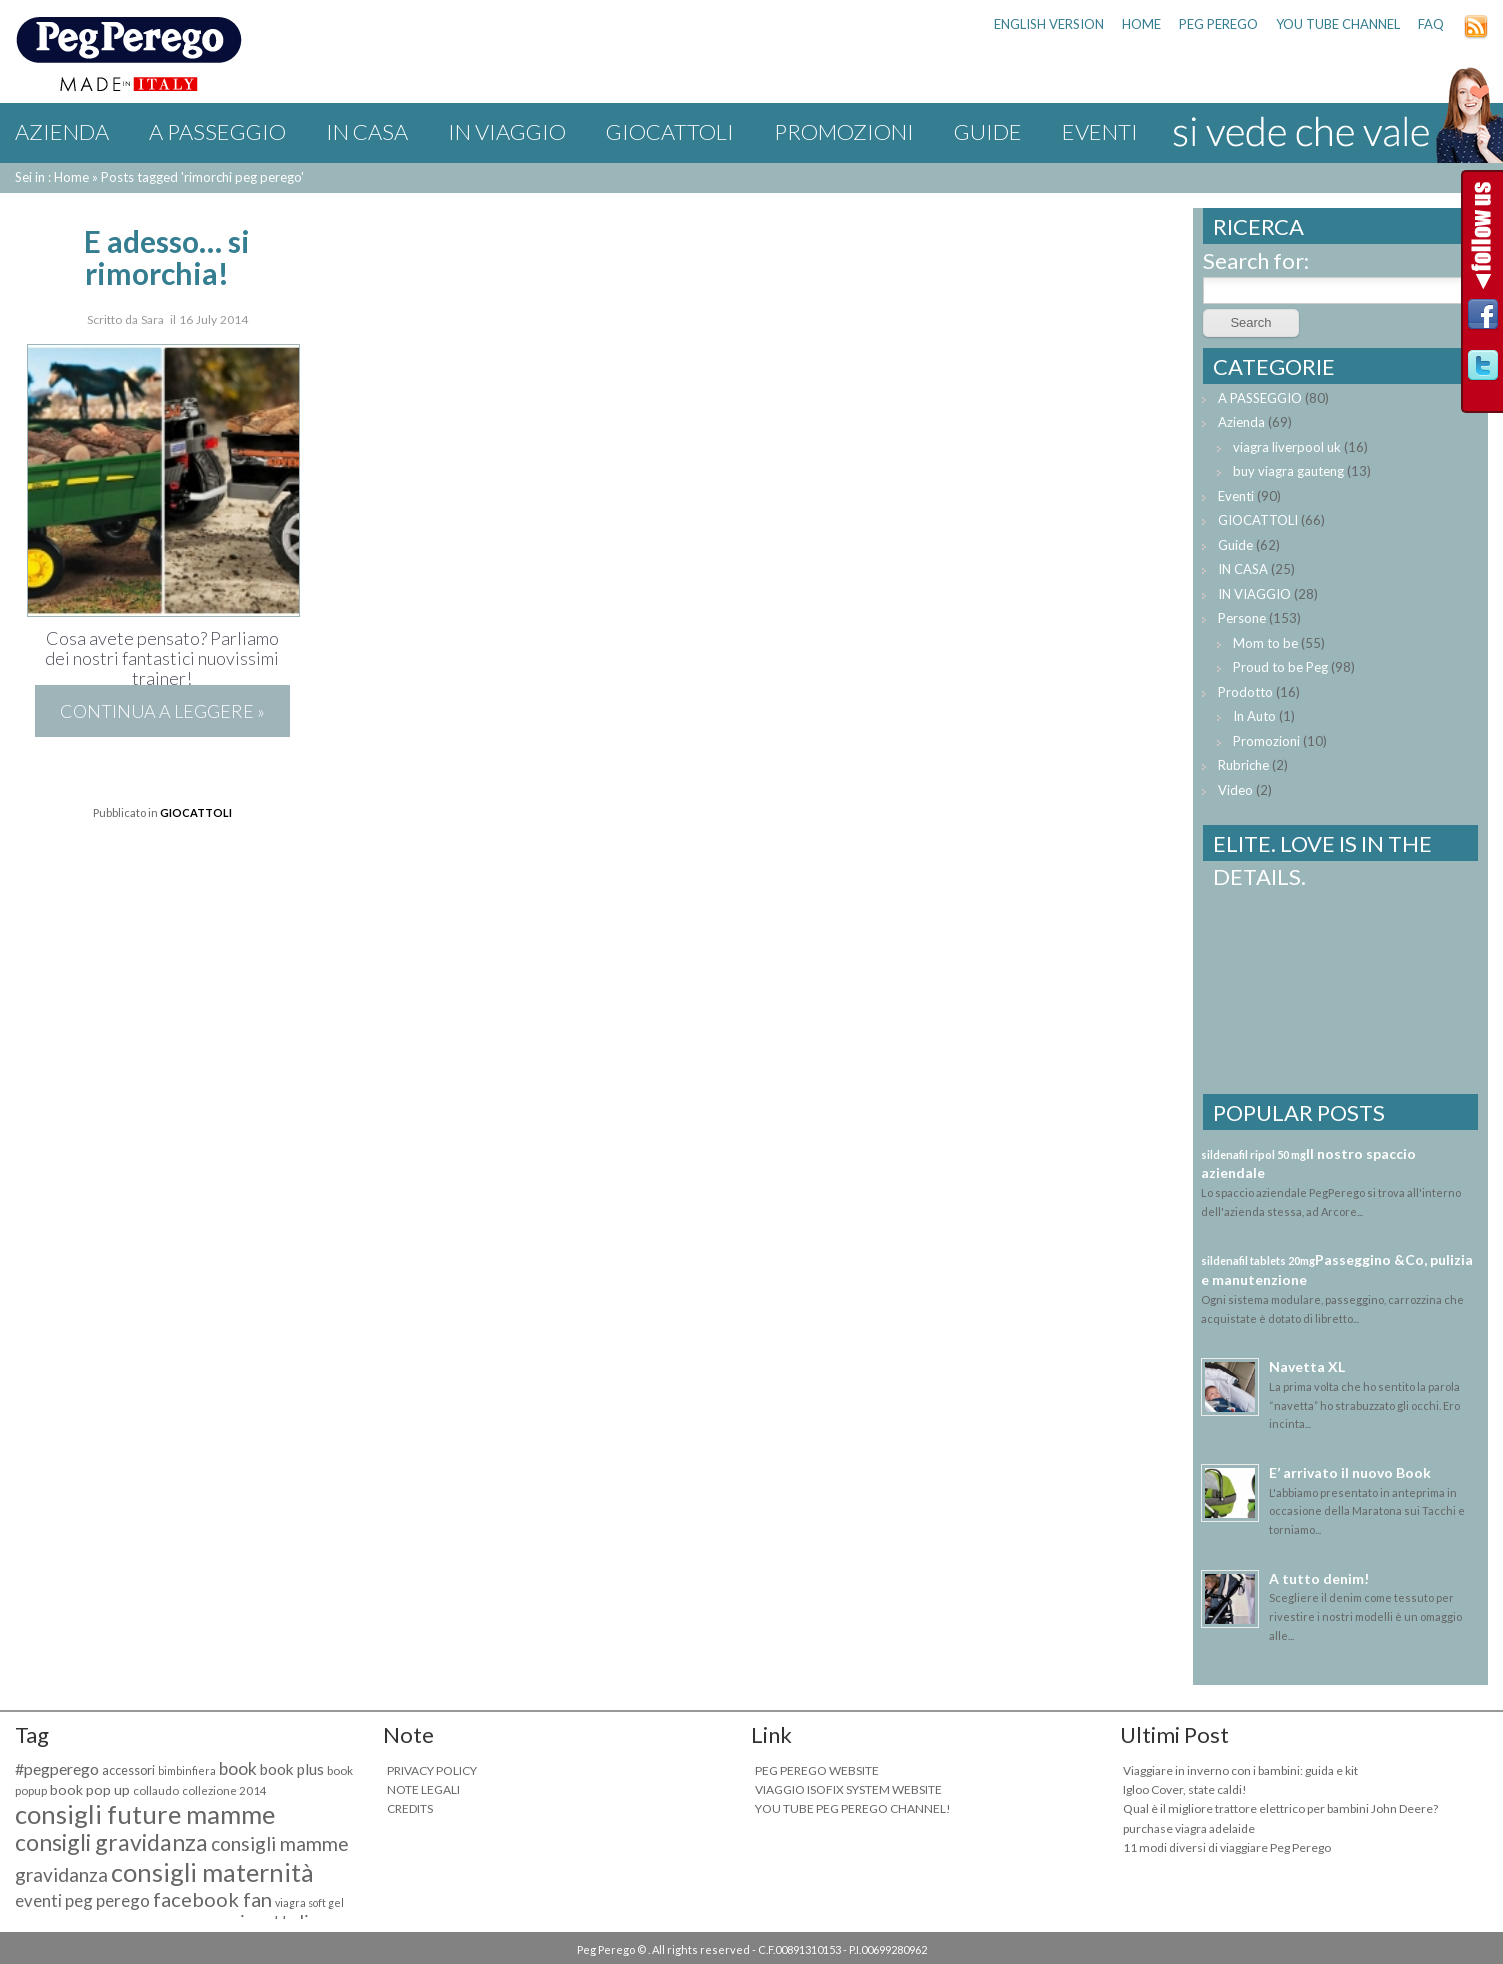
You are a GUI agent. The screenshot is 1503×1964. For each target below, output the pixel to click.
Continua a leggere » (162, 711)
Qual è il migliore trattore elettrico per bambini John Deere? (1280, 1808)
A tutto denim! (1319, 1578)
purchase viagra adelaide (1189, 1828)
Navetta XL (1307, 1366)
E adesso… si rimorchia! (167, 257)
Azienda (62, 131)
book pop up (90, 1789)
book (238, 1768)
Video (1235, 790)
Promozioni (844, 131)
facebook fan (212, 1899)
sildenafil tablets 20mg (1258, 1260)
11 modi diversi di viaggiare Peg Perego (1227, 1847)
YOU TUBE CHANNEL (1338, 24)
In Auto (1254, 716)
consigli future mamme (145, 1814)
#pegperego (57, 1768)
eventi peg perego (82, 1900)
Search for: (1256, 260)
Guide (988, 131)
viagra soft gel (309, 1902)
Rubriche (1243, 765)
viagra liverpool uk (1287, 447)
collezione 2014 (224, 1790)
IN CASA (367, 131)
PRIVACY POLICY (432, 1770)
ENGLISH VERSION (1049, 24)
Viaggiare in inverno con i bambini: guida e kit (1240, 1770)
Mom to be (1265, 643)
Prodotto (1245, 692)
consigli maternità (212, 1872)
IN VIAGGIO (507, 131)
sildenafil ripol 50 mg (1253, 1154)
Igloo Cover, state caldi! (1185, 1789)
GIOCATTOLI (670, 131)
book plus (292, 1769)
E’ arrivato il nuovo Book (1350, 1472)
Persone (1242, 618)
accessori (128, 1770)
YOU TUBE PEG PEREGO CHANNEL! (853, 1808)
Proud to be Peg (1280, 667)
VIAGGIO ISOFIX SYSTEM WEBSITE (848, 1789)
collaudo (156, 1790)
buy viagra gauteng (1288, 471)
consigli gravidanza (111, 1842)
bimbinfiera (187, 1770)
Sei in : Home (52, 177)
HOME (1141, 24)
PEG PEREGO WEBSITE (817, 1770)
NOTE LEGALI (423, 1789)
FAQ (1431, 24)
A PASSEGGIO (217, 131)
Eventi (1100, 131)
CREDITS (410, 1808)
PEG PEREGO (1218, 24)
